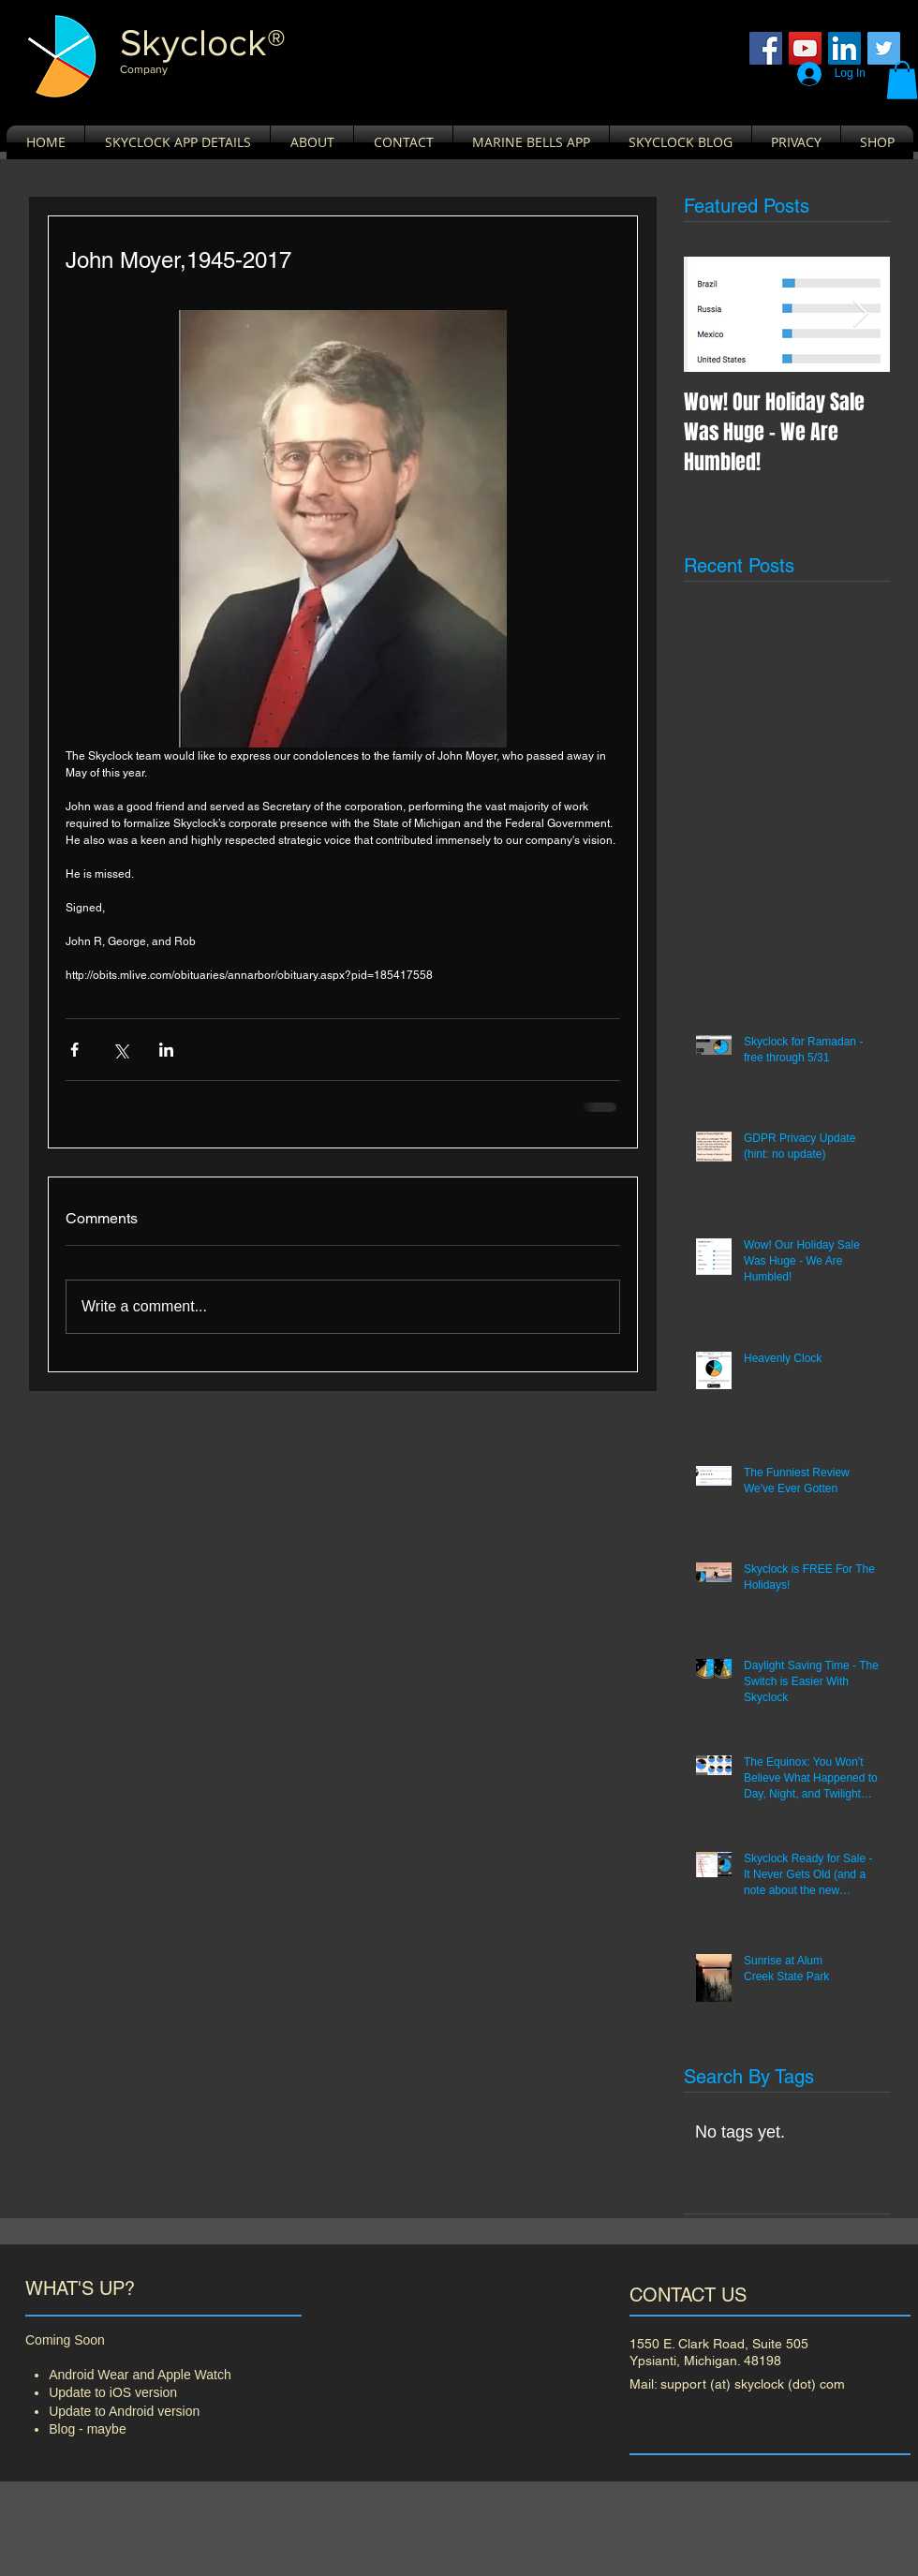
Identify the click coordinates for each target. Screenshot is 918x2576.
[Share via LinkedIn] (166, 1050)
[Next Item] (859, 314)
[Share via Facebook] (74, 1050)
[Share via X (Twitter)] (120, 1050)
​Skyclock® (203, 42)
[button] (902, 80)
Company (144, 69)
